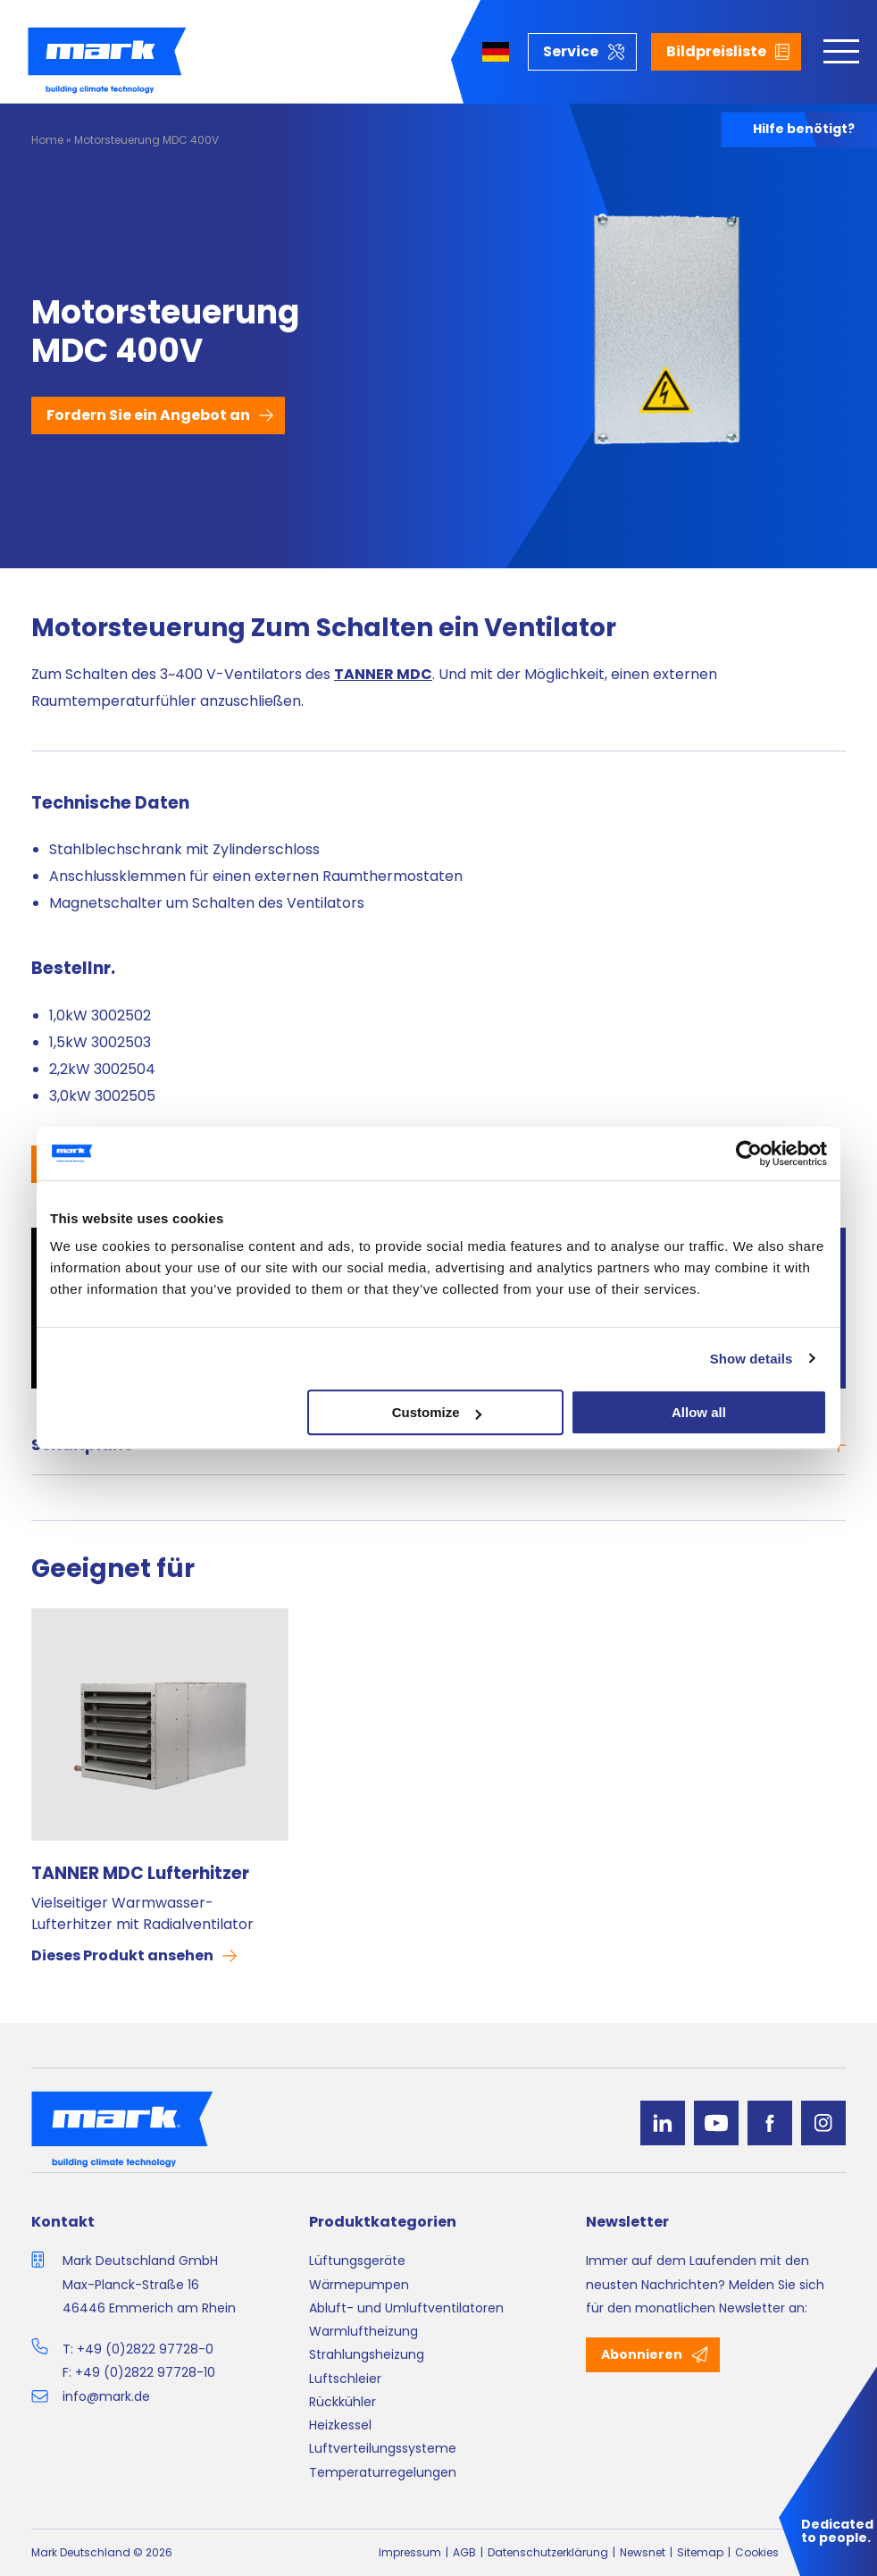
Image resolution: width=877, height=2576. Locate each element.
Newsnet (642, 2552)
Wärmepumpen (359, 2285)
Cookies (757, 2552)
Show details (751, 1358)
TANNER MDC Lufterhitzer (140, 1873)
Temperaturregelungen (382, 2472)
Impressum (410, 2552)
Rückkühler (342, 2402)
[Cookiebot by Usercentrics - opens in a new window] (749, 1153)
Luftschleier (345, 2378)
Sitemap (700, 2552)
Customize (436, 1412)
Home (47, 139)
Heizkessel (340, 2425)
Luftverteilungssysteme (382, 2448)
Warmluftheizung (363, 2331)
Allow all (699, 1412)
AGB (464, 2552)
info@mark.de (106, 2396)
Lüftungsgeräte (357, 2261)
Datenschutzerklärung (548, 2552)
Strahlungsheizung (366, 2354)
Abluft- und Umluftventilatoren (406, 2308)
